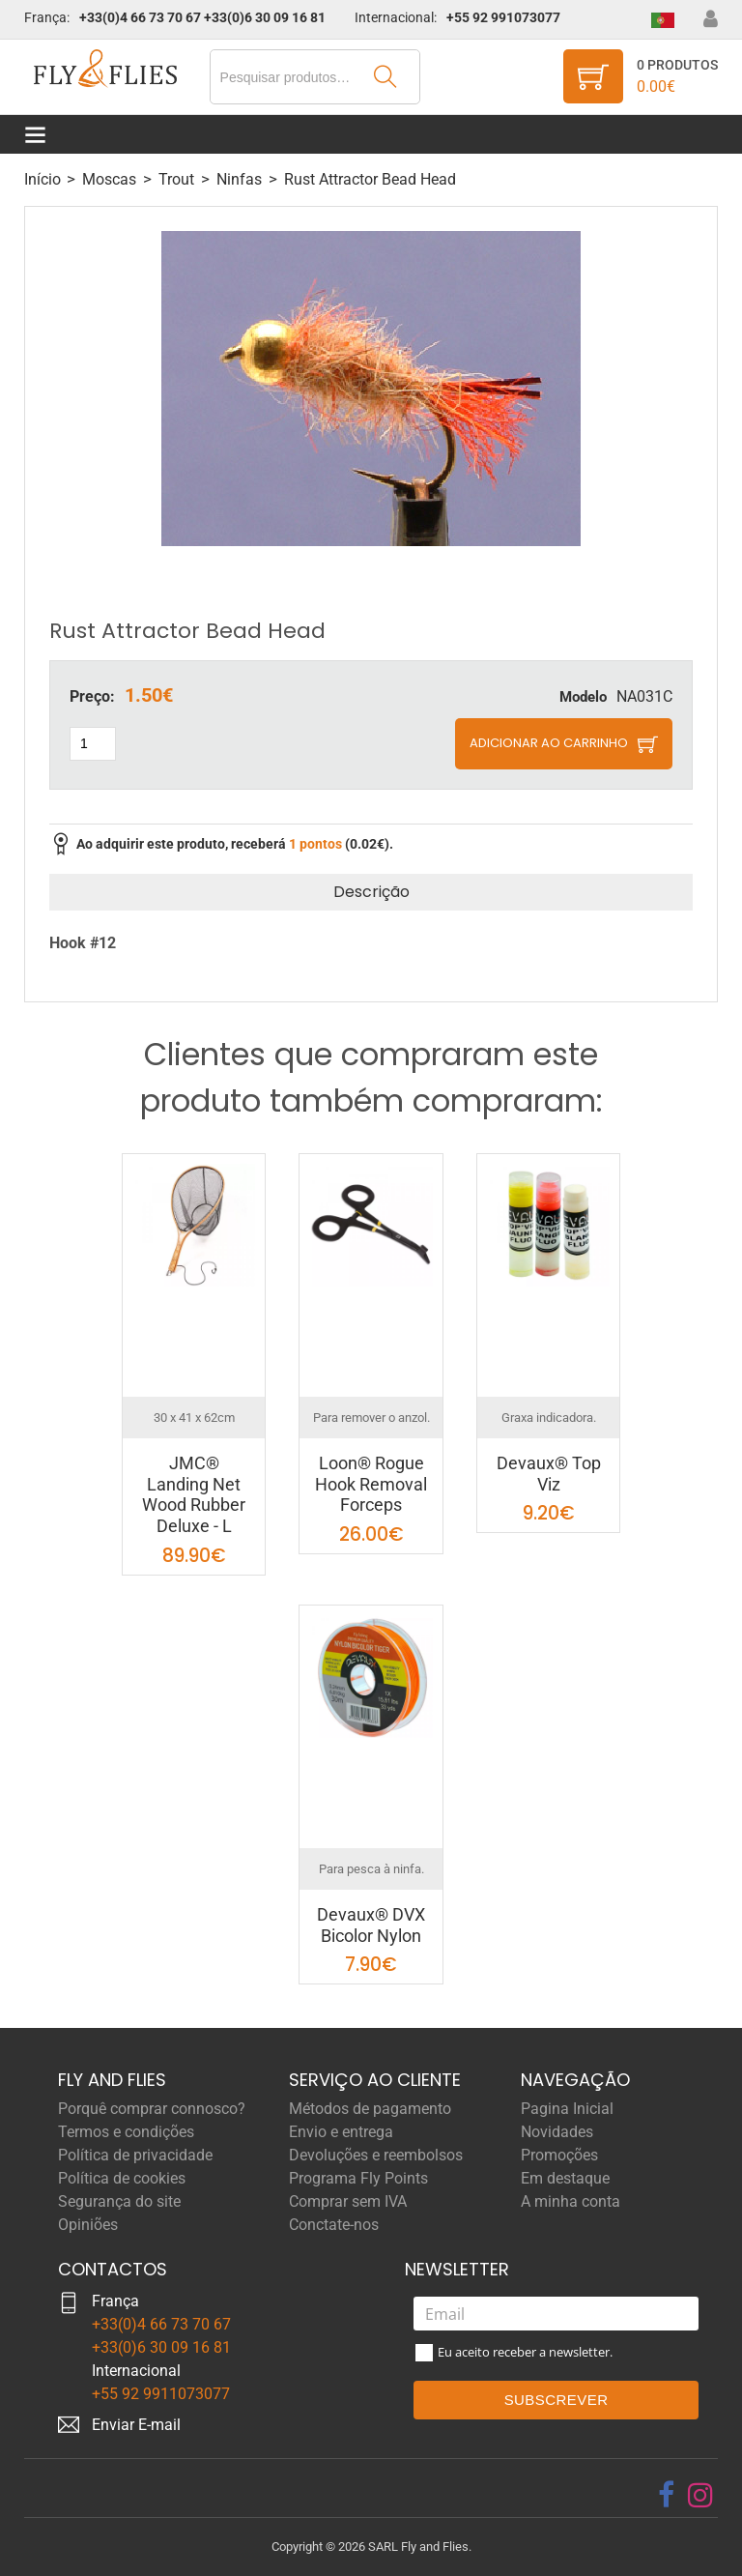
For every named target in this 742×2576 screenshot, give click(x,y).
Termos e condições (126, 2132)
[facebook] (666, 2494)
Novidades (557, 2132)
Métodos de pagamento (370, 2108)
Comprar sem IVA (348, 2201)
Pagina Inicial (567, 2108)
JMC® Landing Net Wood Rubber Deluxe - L (193, 1494)
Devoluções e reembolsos (376, 2155)
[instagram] (700, 2494)
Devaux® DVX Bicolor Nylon (371, 1925)
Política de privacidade (135, 2155)
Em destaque (565, 2178)
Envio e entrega (341, 2132)
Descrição (371, 892)
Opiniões (88, 2224)
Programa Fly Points (358, 2178)
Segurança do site (119, 2201)
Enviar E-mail (136, 2425)
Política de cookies (122, 2178)
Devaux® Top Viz (549, 1473)
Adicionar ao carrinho (549, 743)
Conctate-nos (334, 2224)
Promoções (559, 2155)
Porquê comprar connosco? (151, 2108)
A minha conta (570, 2201)
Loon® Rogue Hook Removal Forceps (371, 1484)
